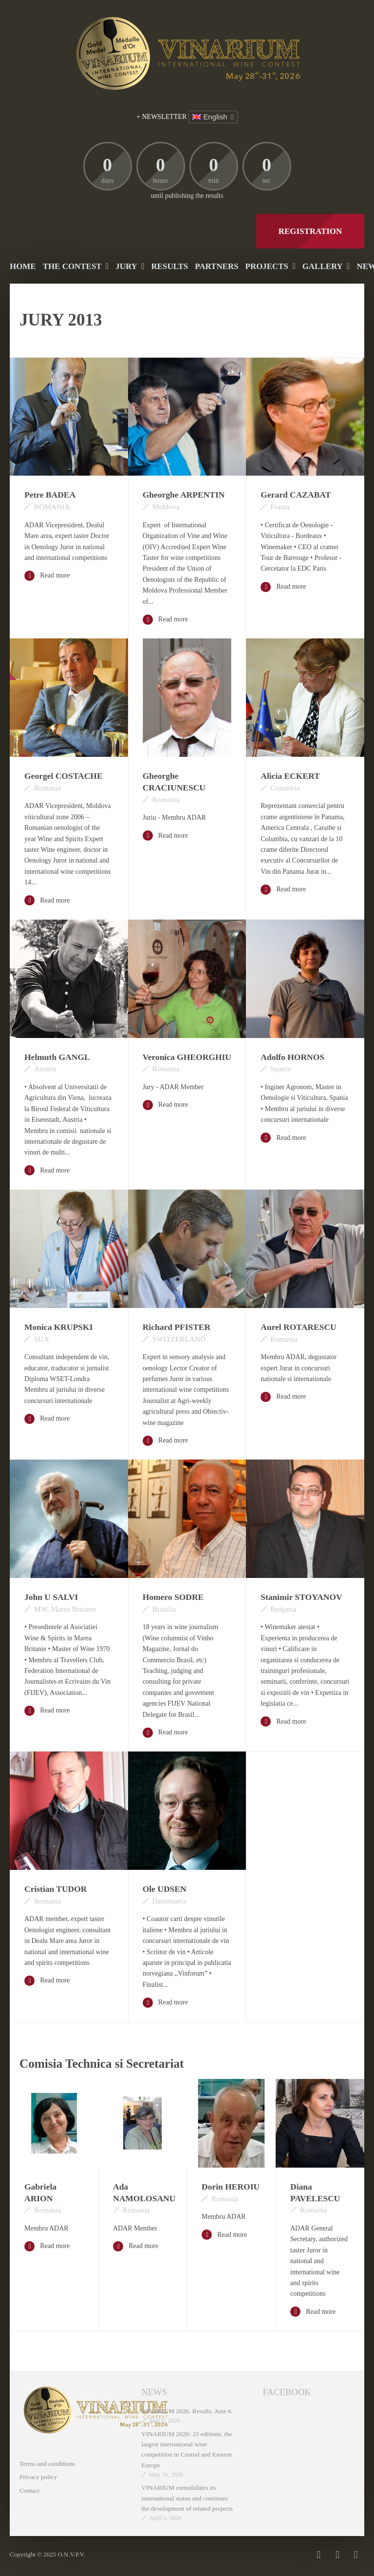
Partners (216, 266)
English (209, 117)
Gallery (322, 266)
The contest (72, 266)
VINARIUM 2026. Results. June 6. (187, 2411)
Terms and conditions (47, 2463)
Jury (126, 266)
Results (169, 266)
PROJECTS (266, 266)
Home (23, 266)
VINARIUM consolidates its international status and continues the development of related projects (187, 2498)
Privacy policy (38, 2476)
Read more (47, 576)
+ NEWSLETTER (161, 116)
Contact (29, 2490)
